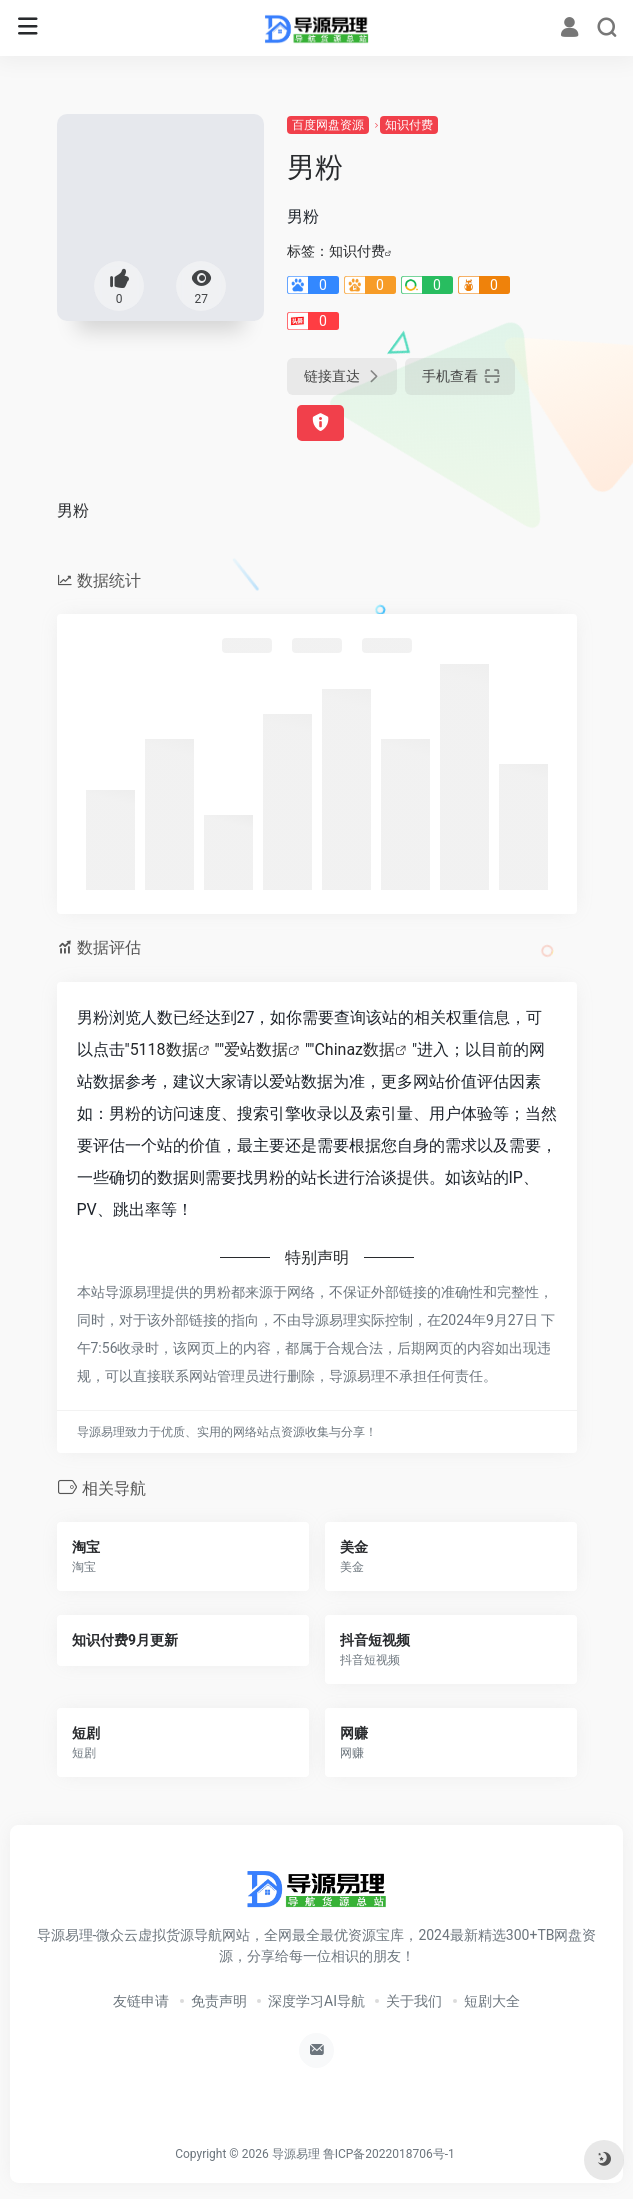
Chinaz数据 (354, 1049)
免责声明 (219, 2001)
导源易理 (296, 2154)
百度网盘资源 (328, 125)
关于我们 (414, 2001)
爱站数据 (256, 1049)
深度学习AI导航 (316, 2001)
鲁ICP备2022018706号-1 (389, 2154)
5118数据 (164, 1049)
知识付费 (409, 125)
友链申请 (141, 2001)
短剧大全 (492, 2001)
